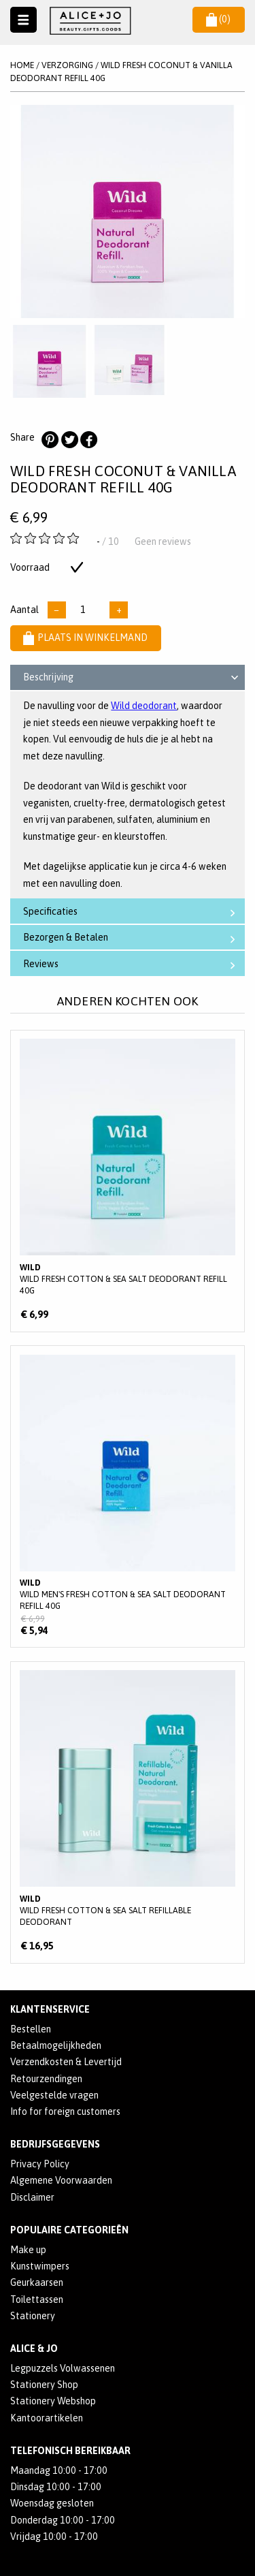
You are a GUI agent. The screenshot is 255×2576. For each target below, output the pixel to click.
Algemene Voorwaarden (61, 2180)
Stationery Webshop (53, 2401)
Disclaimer (32, 2197)
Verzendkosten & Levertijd (66, 2061)
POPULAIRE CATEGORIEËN (69, 2230)
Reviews (132, 964)
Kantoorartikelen (46, 2418)
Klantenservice (50, 2009)
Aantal (24, 609)
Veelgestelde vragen (54, 2095)
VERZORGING (67, 65)
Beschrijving (132, 679)
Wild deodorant (144, 705)
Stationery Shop (44, 2384)
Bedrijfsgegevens (55, 2144)
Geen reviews (163, 541)
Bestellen (30, 2029)
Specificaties (132, 911)
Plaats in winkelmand (85, 637)
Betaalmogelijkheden (55, 2045)
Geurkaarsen (36, 2282)
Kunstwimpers (39, 2266)
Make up (28, 2249)
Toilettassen (36, 2299)
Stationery (32, 2315)
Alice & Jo (34, 2348)
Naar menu (23, 20)
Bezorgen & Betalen (132, 937)
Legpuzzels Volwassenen (62, 2368)
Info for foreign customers (65, 2111)
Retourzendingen (46, 2078)
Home (22, 65)
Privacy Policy (39, 2163)
